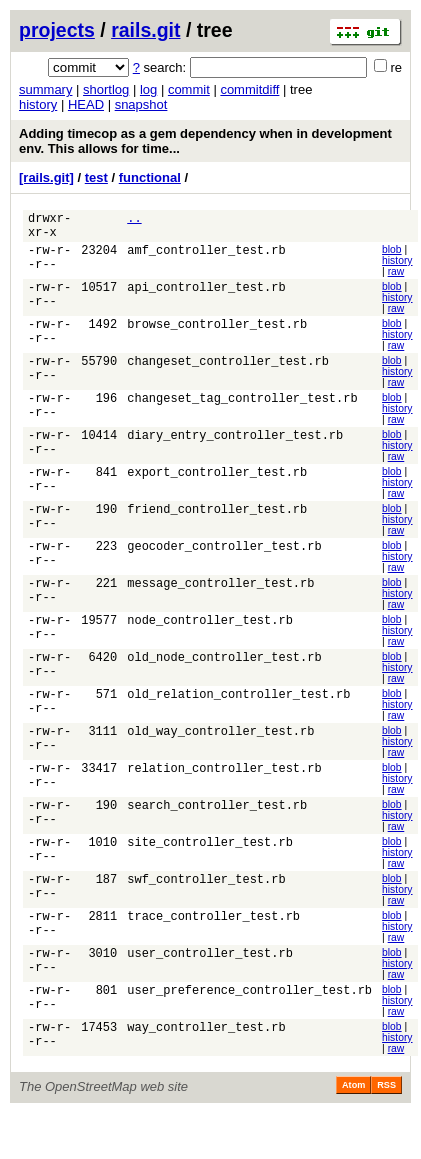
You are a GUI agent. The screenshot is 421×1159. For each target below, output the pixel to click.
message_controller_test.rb (220, 600)
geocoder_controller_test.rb (224, 562)
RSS (386, 1113)
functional (150, 177)
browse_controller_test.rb (217, 334)
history (38, 104)
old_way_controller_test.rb (220, 752)
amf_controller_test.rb (206, 258)
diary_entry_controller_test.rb (235, 448)
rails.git (145, 30)
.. (134, 220)
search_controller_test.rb (217, 828)
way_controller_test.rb (206, 1056)
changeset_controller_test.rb (228, 372)
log (148, 89)
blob (392, 255)
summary (45, 89)
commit (189, 89)
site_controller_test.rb (210, 866)
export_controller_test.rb (217, 486)
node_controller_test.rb (210, 638)
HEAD (86, 104)
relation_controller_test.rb (224, 790)
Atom (353, 1113)
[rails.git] (46, 177)
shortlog (106, 89)
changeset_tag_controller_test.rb (242, 410)
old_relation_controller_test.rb (238, 714)
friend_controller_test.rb (217, 524)
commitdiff (249, 89)
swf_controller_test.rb (206, 904)
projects (57, 30)
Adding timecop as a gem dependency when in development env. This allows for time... (205, 141)
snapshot (141, 104)
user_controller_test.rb (210, 980)
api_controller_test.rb (206, 296)
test (96, 177)
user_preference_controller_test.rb (249, 1018)
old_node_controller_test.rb (224, 676)
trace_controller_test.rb (213, 942)
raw (396, 277)
